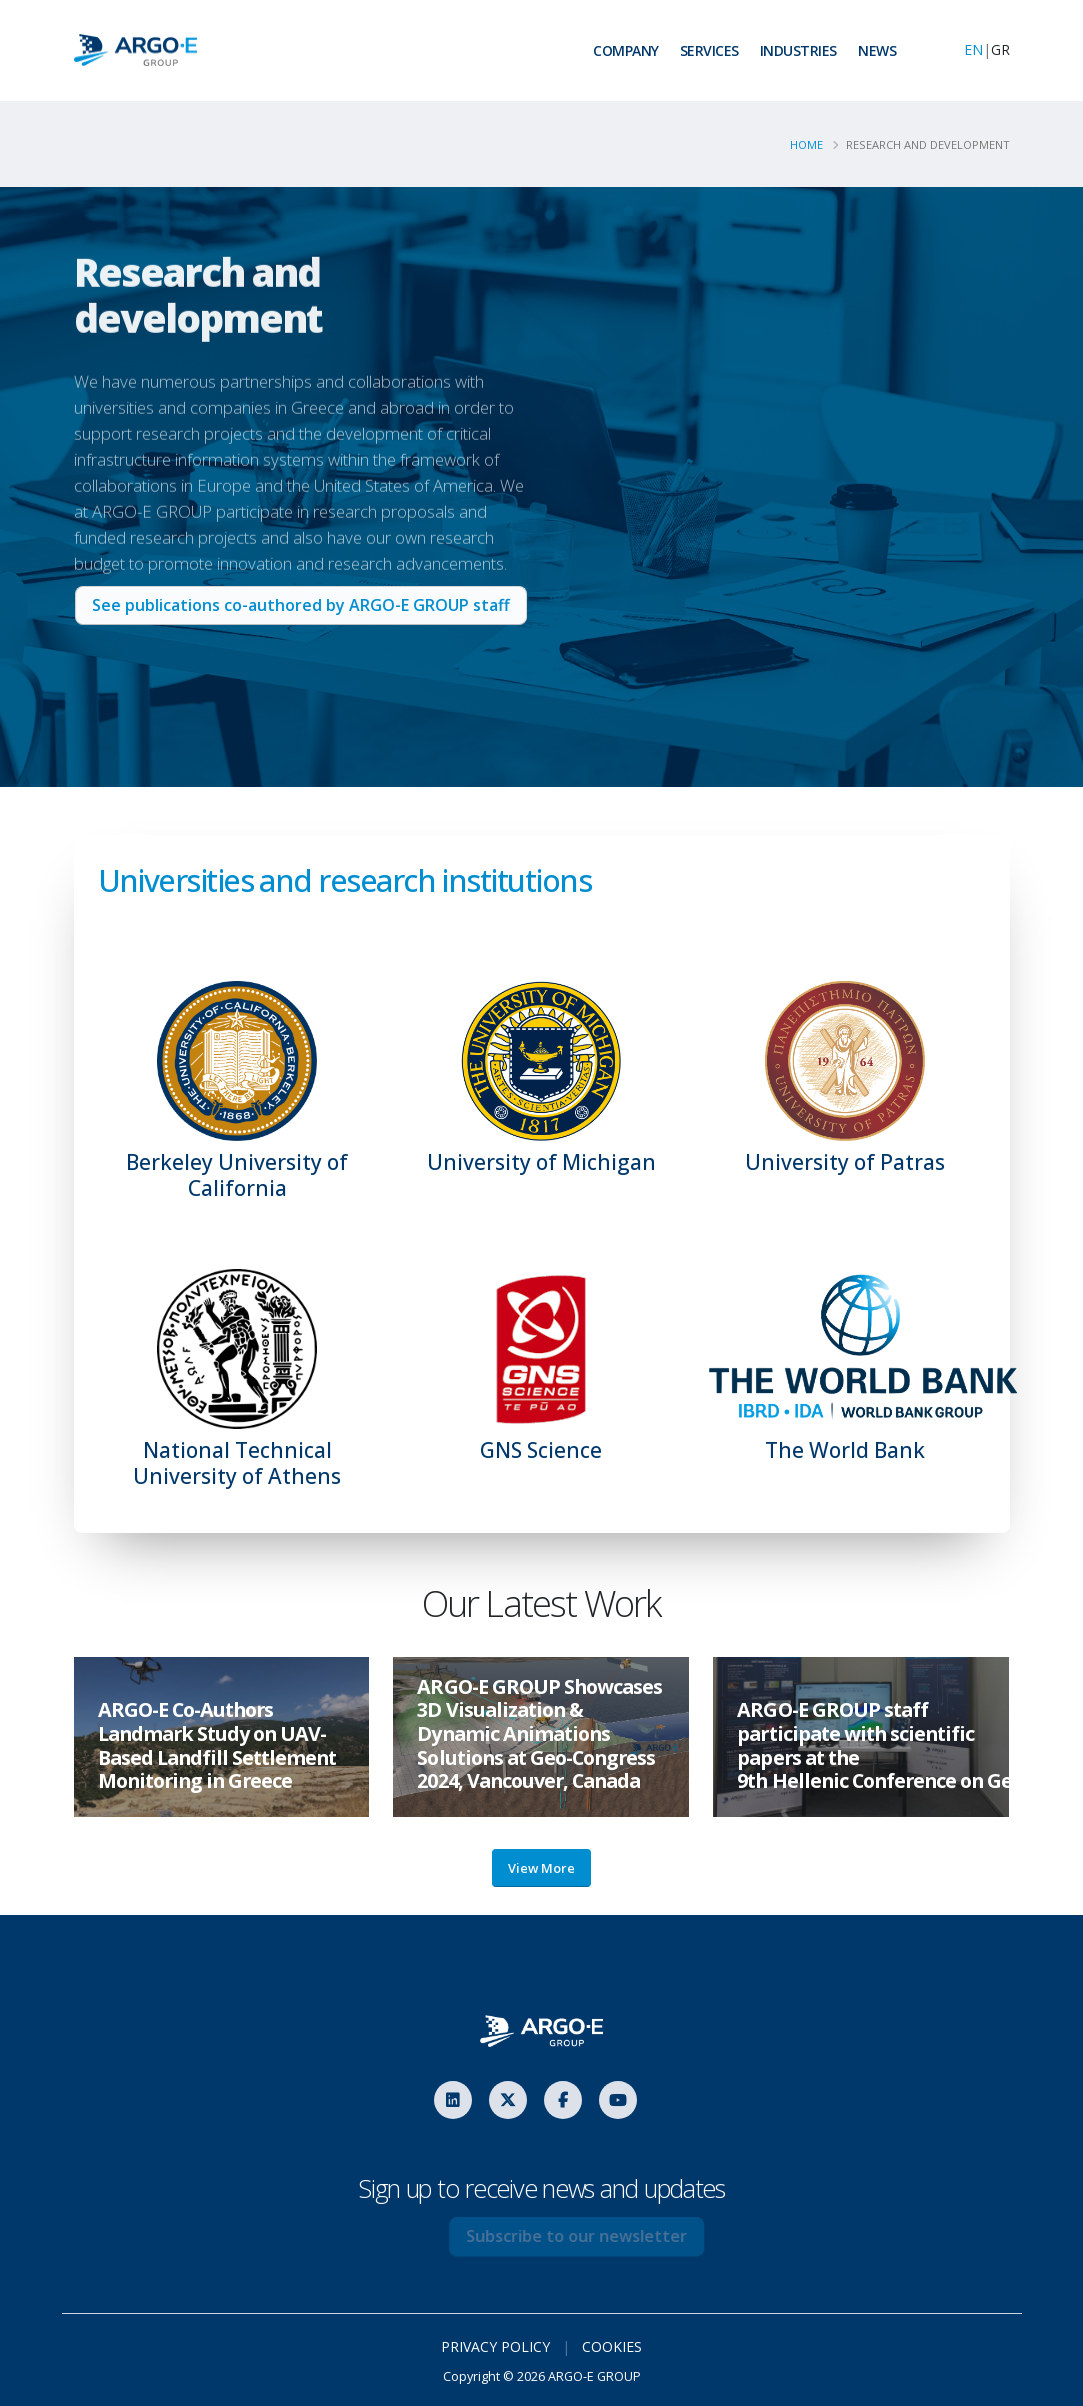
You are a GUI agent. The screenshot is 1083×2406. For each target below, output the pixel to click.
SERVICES (709, 50)
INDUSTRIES (798, 50)
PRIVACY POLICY (495, 2346)
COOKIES (612, 2346)
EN (973, 49)
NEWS (877, 50)
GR (1000, 49)
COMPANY (626, 50)
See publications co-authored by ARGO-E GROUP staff (311, 605)
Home (807, 144)
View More (541, 1868)
